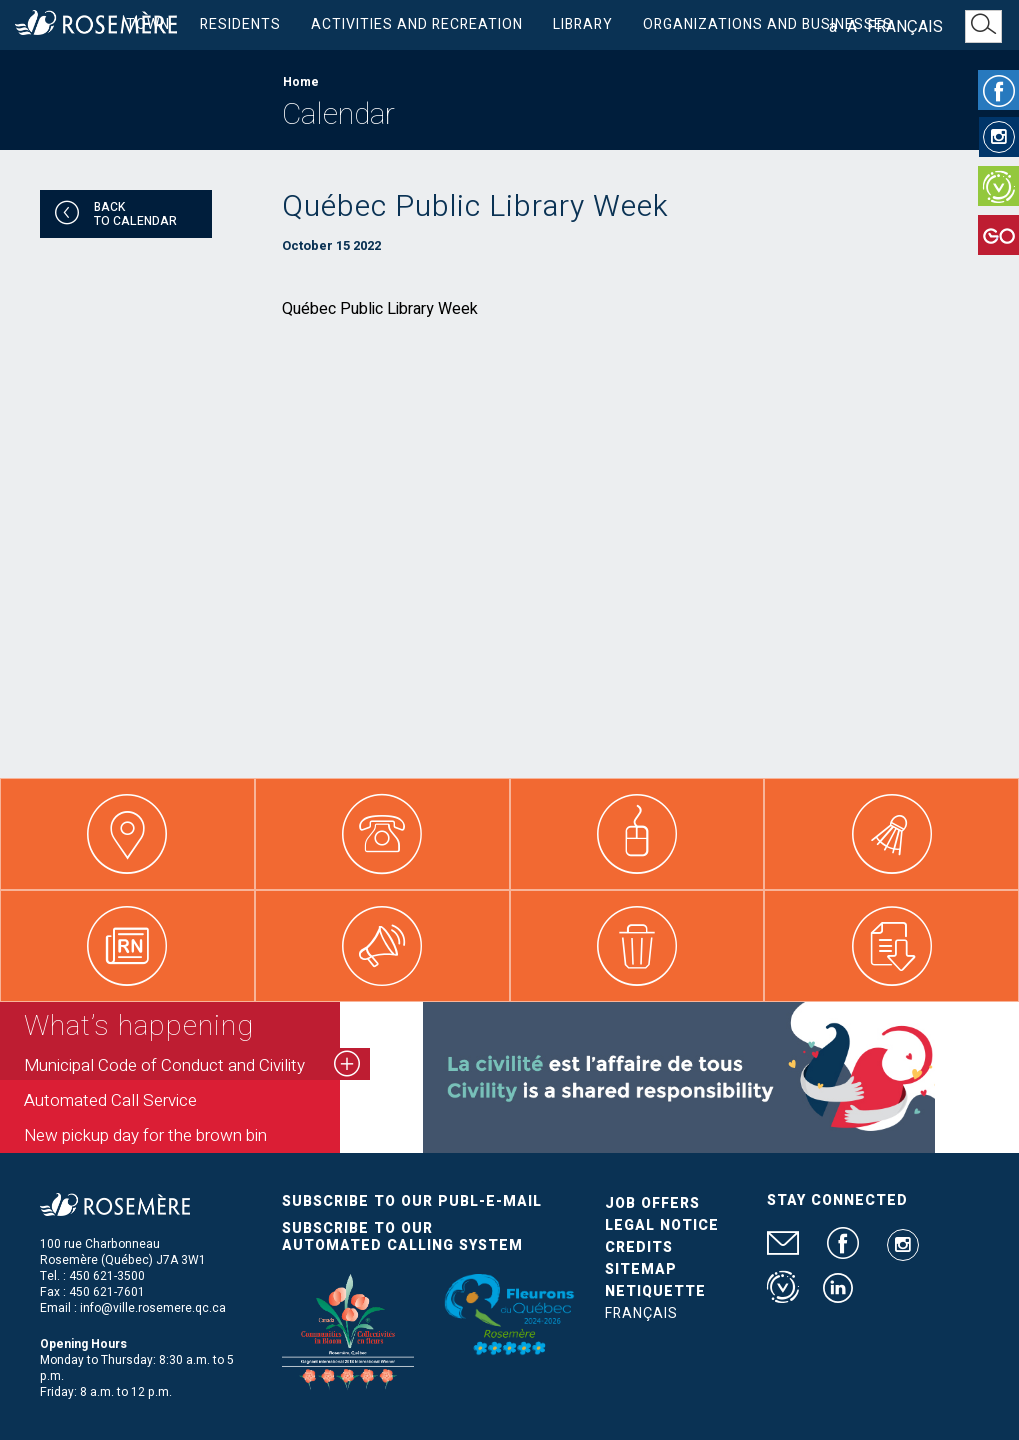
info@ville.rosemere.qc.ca (153, 1308)
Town (148, 24)
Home (301, 82)
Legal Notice (662, 1225)
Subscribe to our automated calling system (402, 1237)
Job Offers (652, 1203)
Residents (240, 24)
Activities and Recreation (417, 24)
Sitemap (641, 1269)
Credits (639, 1247)
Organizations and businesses (768, 24)
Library (583, 24)
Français (905, 27)
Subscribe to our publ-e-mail (412, 1201)
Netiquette (655, 1291)
